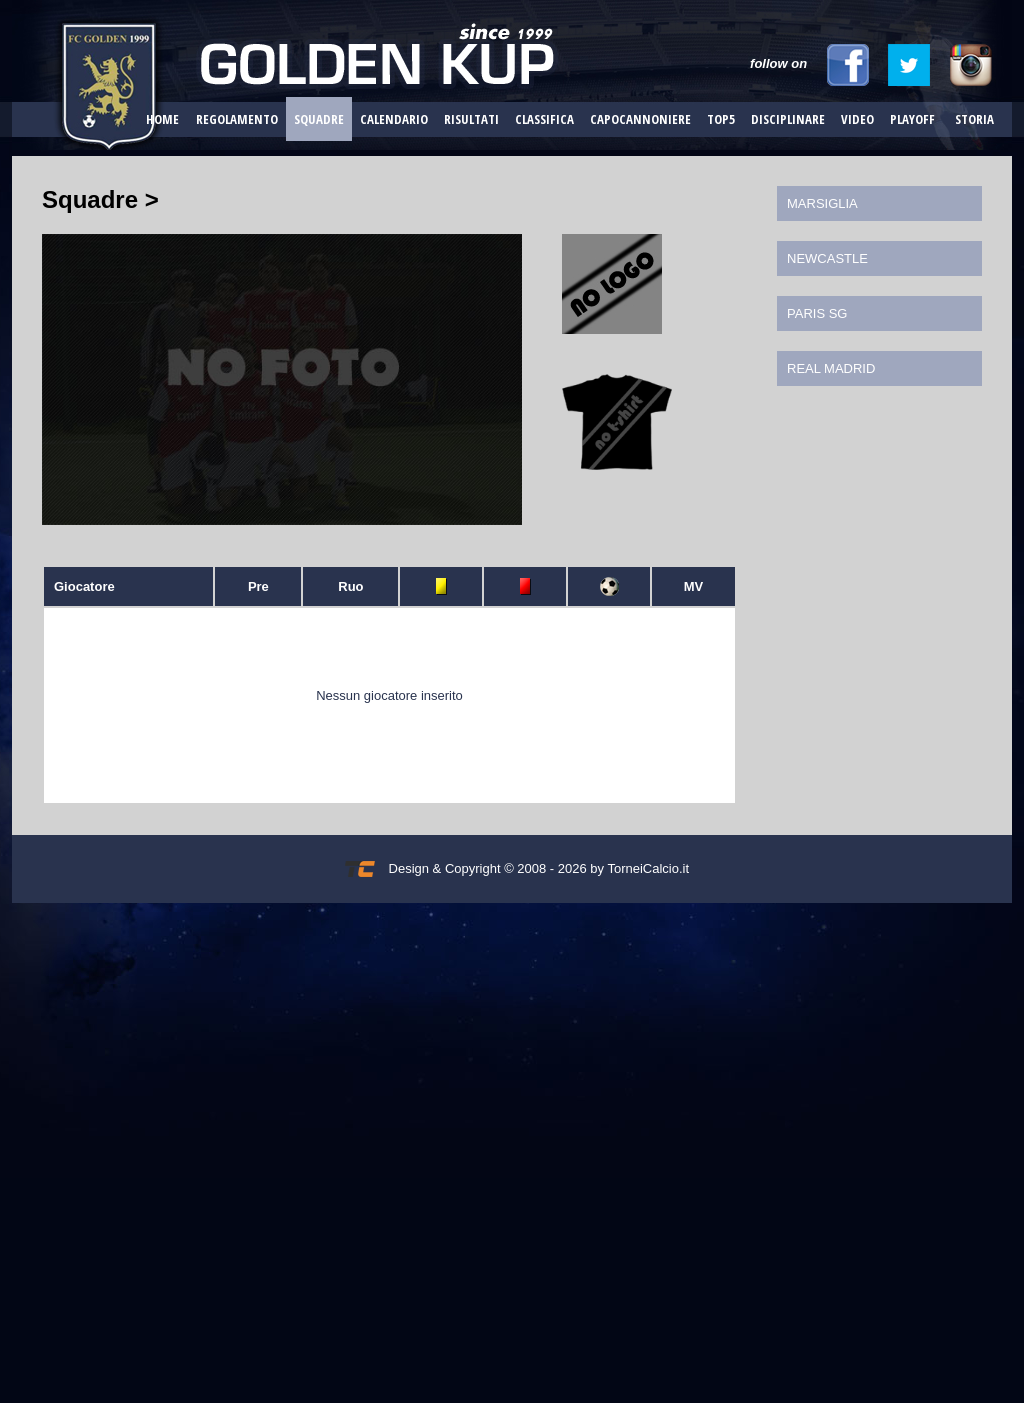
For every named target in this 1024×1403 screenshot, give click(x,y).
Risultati (471, 119)
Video (857, 119)
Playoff (912, 119)
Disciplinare (788, 119)
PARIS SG (817, 313)
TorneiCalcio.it (648, 868)
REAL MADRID (831, 368)
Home (162, 119)
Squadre (319, 119)
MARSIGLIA (822, 203)
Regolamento (237, 119)
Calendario (394, 119)
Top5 (721, 119)
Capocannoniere (640, 119)
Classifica (544, 119)
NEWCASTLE (827, 258)
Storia (974, 119)
